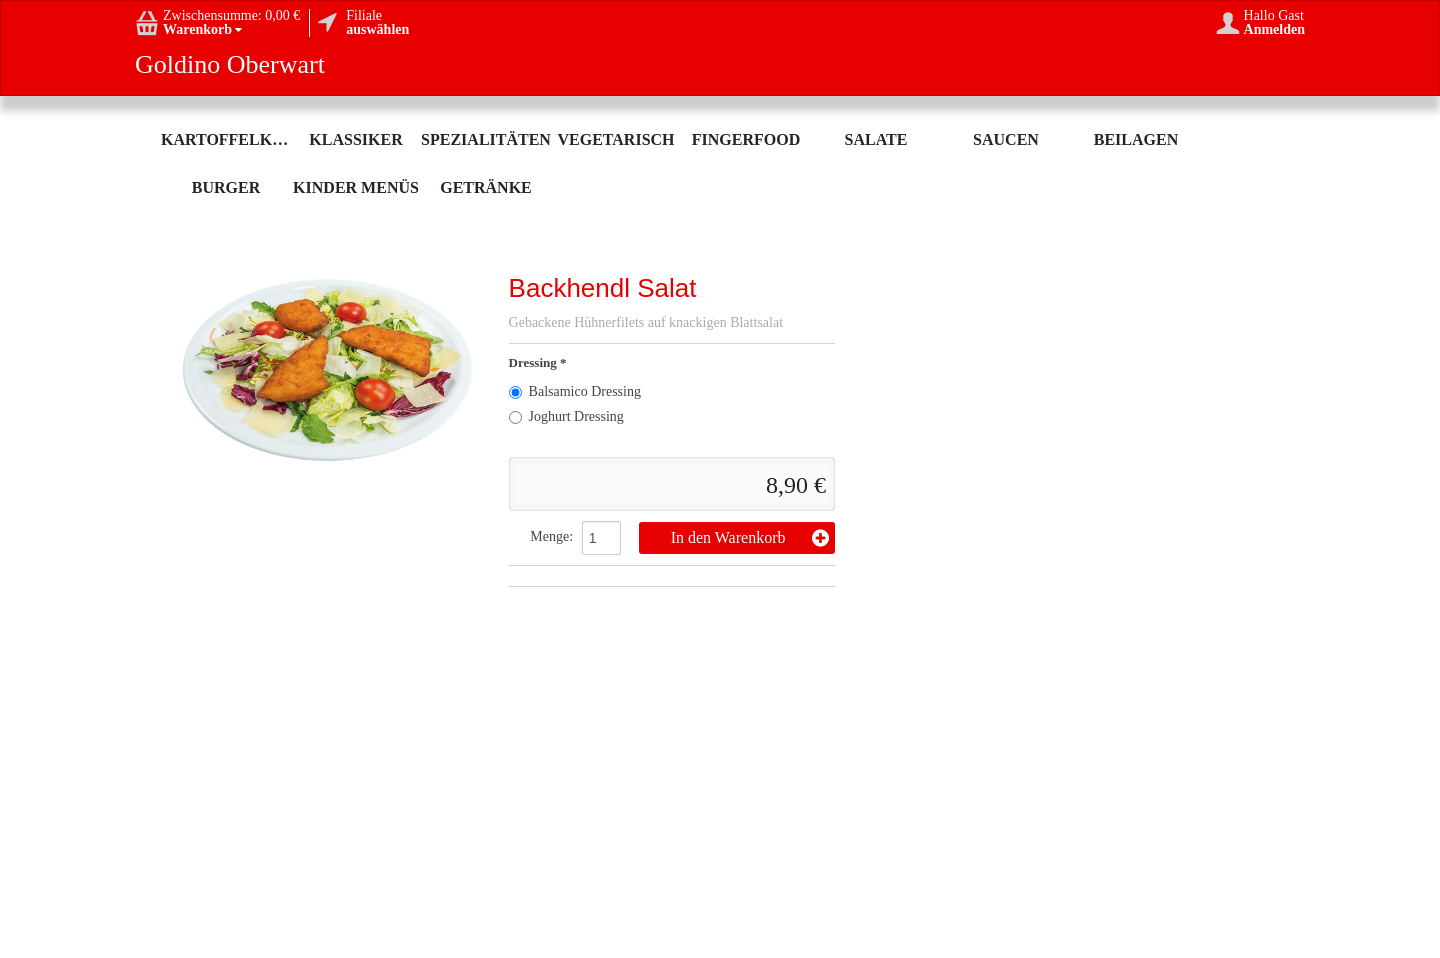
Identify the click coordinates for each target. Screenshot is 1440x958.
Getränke (486, 187)
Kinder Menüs (356, 187)
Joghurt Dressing (566, 416)
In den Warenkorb (750, 538)
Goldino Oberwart (230, 65)
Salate (876, 139)
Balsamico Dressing (575, 391)
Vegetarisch (615, 139)
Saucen (1006, 139)
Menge (549, 536)
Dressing (534, 362)
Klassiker (355, 139)
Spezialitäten (486, 139)
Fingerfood (746, 139)
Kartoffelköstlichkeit (226, 139)
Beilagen (1136, 139)
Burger (226, 187)
